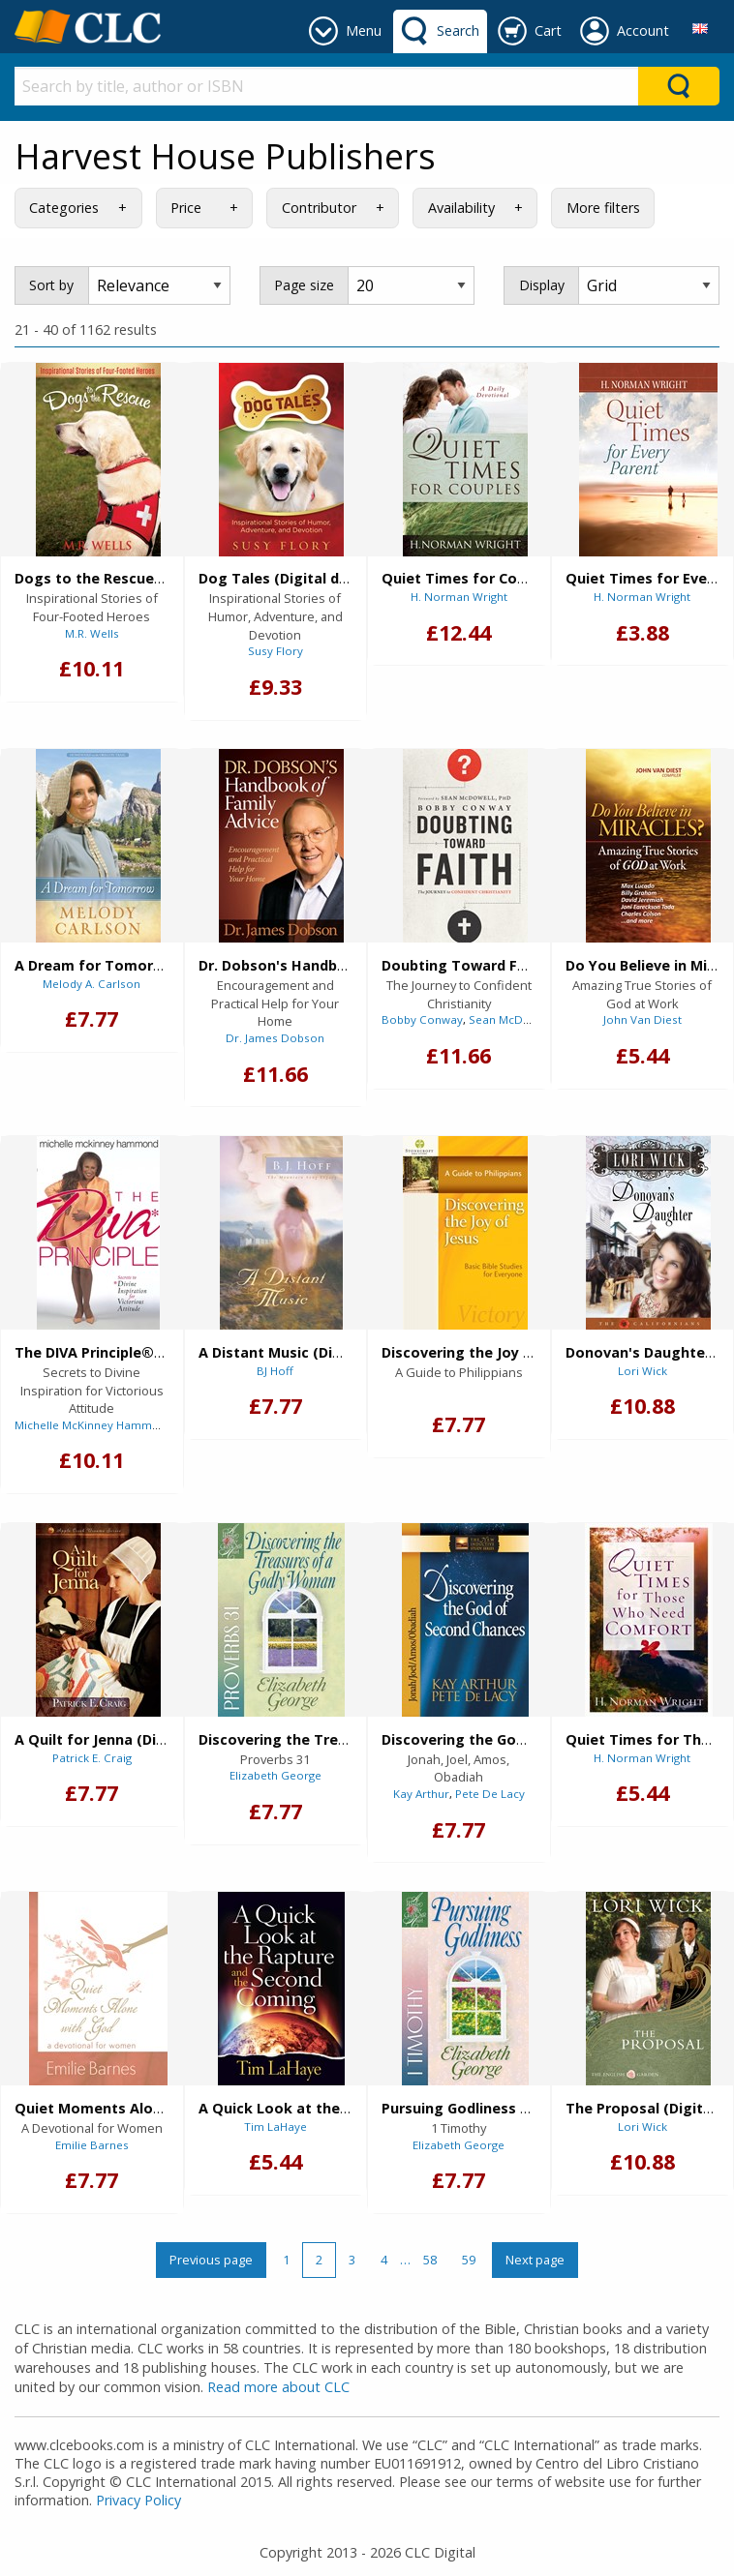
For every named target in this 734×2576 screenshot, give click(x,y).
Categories (64, 207)
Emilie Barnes (92, 2145)
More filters (603, 207)
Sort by (51, 285)
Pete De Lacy (490, 1793)
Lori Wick (642, 1370)
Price (185, 207)
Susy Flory (275, 651)
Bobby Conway (422, 1019)
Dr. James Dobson (275, 1038)
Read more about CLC (278, 2387)
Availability (461, 207)
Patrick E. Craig (92, 1758)
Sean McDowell (510, 1019)
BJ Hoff (275, 1370)
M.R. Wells (92, 633)
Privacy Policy (138, 2500)
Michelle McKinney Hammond (94, 1425)
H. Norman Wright (459, 596)
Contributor (319, 207)
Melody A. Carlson (91, 983)
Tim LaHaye (275, 2126)
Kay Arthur (421, 1793)
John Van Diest (642, 1019)
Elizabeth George (275, 1775)
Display (542, 285)
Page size (304, 285)
